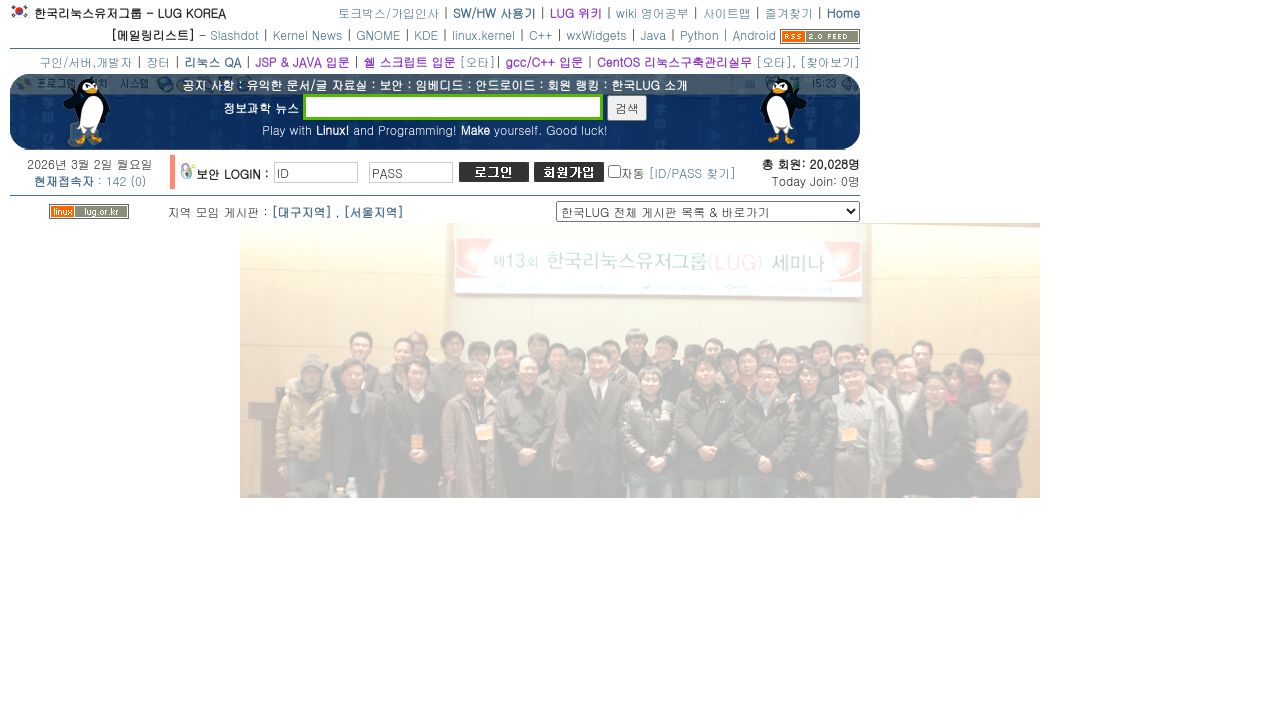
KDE (426, 34)
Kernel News (307, 34)
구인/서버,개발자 (85, 61)
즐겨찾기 (789, 12)
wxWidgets (597, 34)
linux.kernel (483, 34)
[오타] (477, 61)
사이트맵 (727, 12)
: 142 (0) (90, 180)
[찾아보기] (830, 61)
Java (654, 34)
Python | (706, 34)
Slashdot (234, 34)
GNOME (378, 34)
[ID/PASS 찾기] (692, 172)
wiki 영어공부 (652, 12)
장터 (158, 61)
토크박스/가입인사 (388, 12)
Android (754, 34)
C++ (541, 34)
